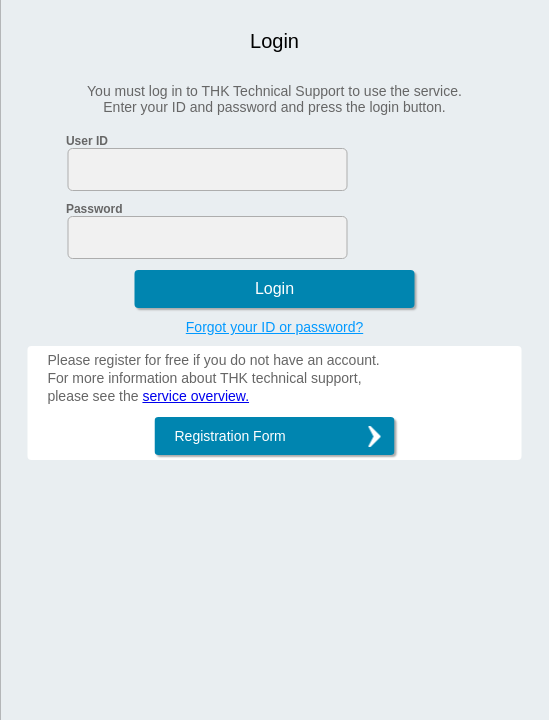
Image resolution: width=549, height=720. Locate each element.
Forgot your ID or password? (274, 327)
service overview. (195, 396)
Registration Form (230, 436)
